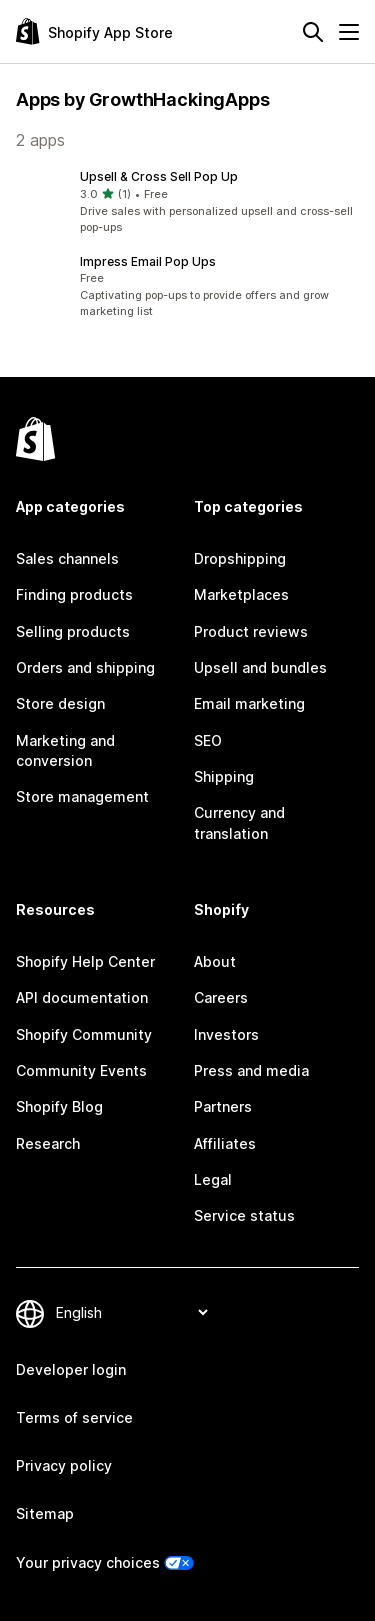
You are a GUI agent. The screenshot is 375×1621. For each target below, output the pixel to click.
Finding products (74, 594)
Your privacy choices (88, 1562)
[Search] (313, 32)
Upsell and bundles (260, 667)
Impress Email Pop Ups (148, 261)
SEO (208, 740)
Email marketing (249, 703)
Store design (60, 703)
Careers (221, 997)
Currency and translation (239, 822)
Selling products (73, 631)
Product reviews (251, 631)
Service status (244, 1215)
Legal (213, 1179)
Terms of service (74, 1417)
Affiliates (225, 1143)
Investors (226, 1034)
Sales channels (67, 558)
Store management (82, 796)
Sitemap (45, 1513)
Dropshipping (240, 558)
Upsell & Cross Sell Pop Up (159, 176)
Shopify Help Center (85, 961)
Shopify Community (84, 1034)
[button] (187, 202)
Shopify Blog (59, 1106)
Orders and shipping (85, 667)
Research (48, 1143)
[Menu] (349, 32)
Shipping (224, 776)
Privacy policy (64, 1465)
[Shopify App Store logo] (94, 31)
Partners (223, 1106)
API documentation (82, 997)
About (215, 961)
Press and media (251, 1070)
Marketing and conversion (65, 750)
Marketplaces (241, 594)
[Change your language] (131, 1312)
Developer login (71, 1369)
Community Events (81, 1070)
